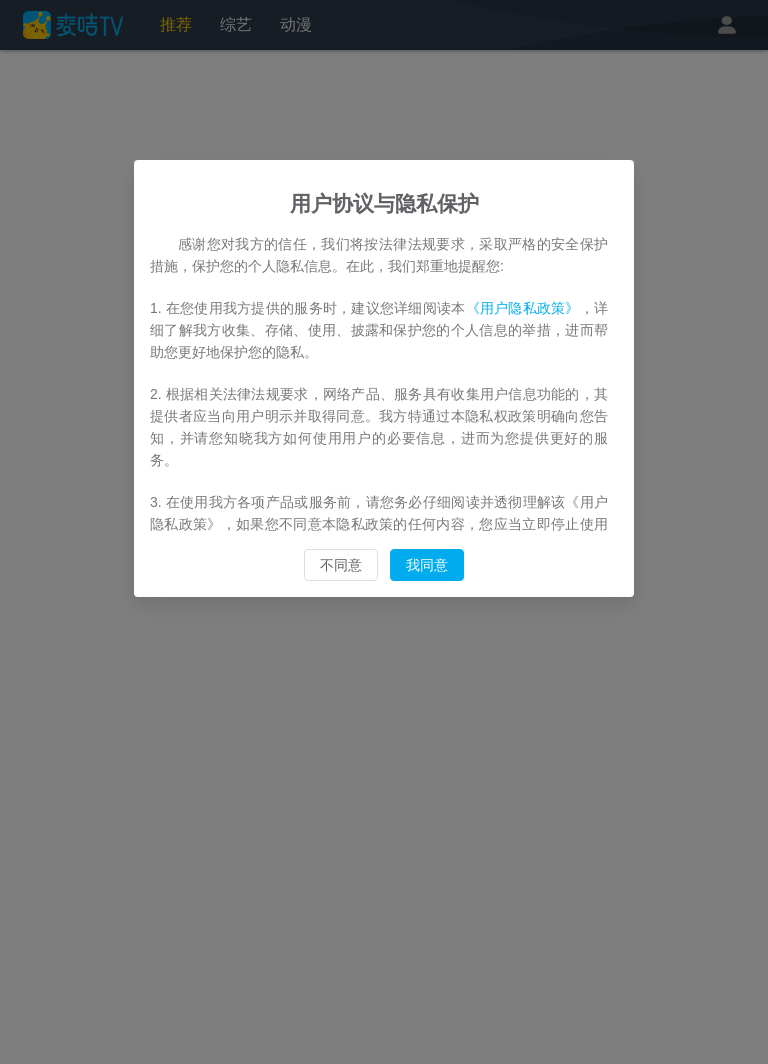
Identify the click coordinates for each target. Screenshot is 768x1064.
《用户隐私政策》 (523, 308)
